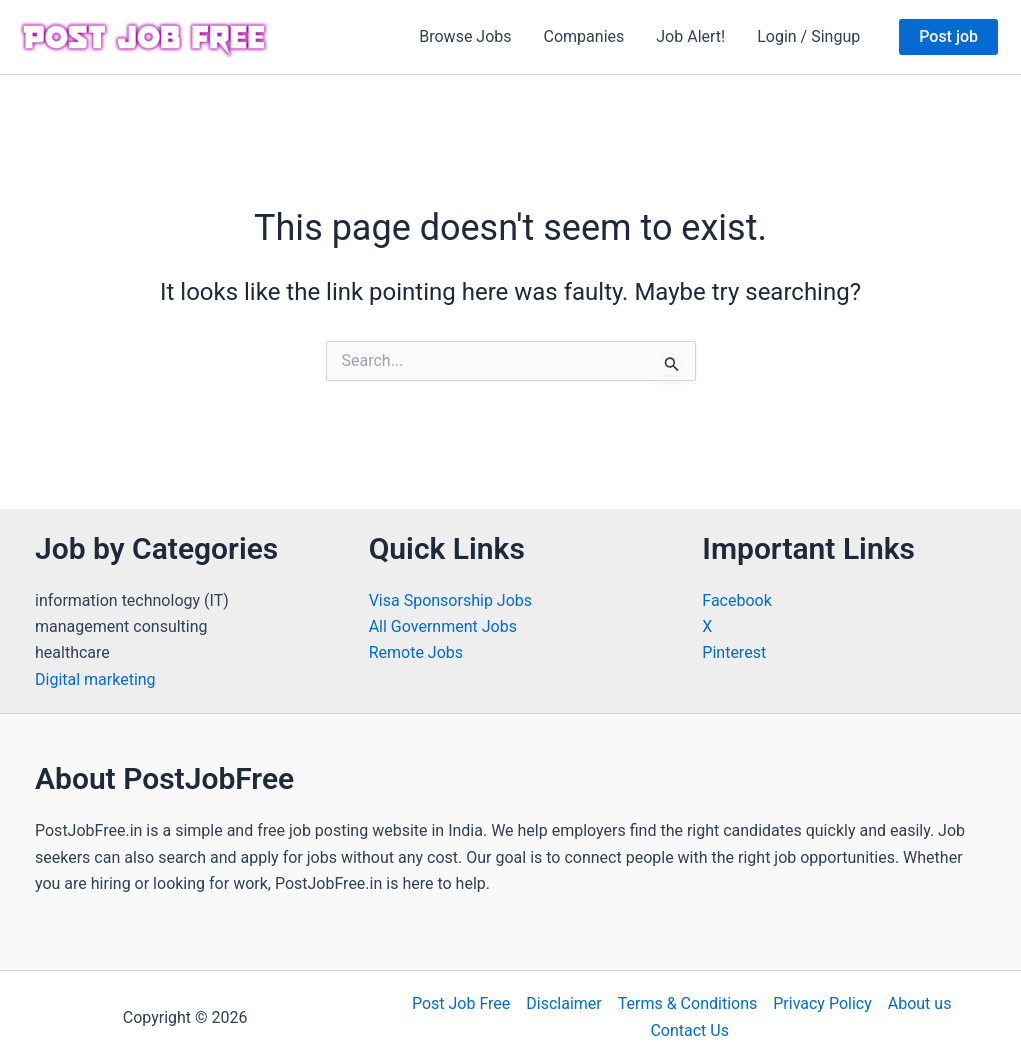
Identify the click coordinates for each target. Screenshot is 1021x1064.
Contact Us (689, 1030)
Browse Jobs (465, 36)
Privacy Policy (822, 1003)
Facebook (736, 600)
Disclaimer (563, 1003)
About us (920, 1003)
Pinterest (734, 652)
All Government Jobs (443, 626)
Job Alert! (690, 36)
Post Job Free (461, 1003)
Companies (584, 36)
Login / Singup (808, 36)
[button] (948, 37)
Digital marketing (95, 679)
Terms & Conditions (688, 1003)
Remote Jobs (416, 652)
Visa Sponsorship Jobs (450, 600)
